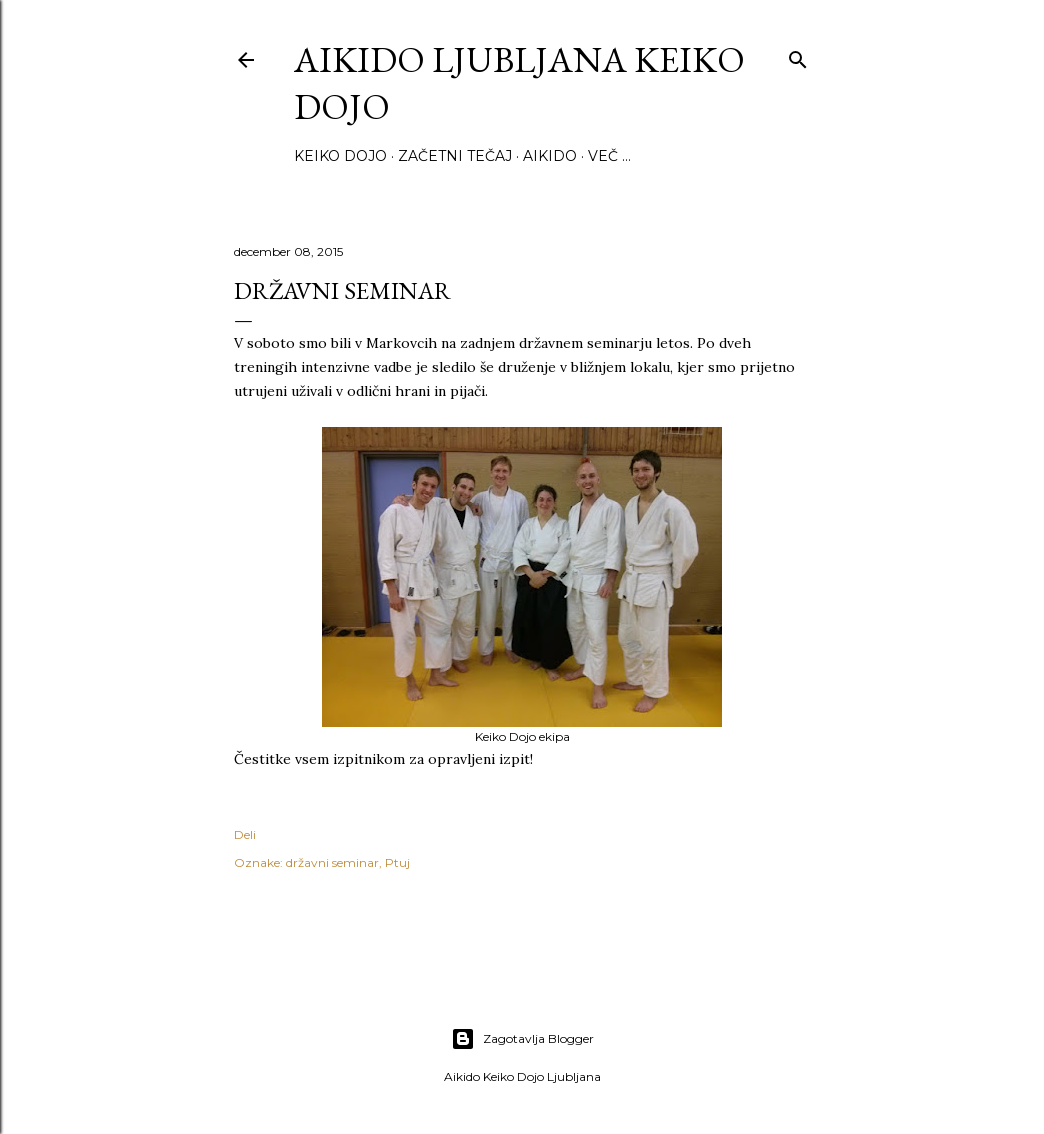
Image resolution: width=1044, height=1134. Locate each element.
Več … (609, 156)
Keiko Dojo (340, 156)
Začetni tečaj (455, 156)
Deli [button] (245, 834)
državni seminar (332, 862)
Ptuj (397, 862)
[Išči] (798, 55)
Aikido (550, 156)
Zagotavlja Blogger (522, 1039)
